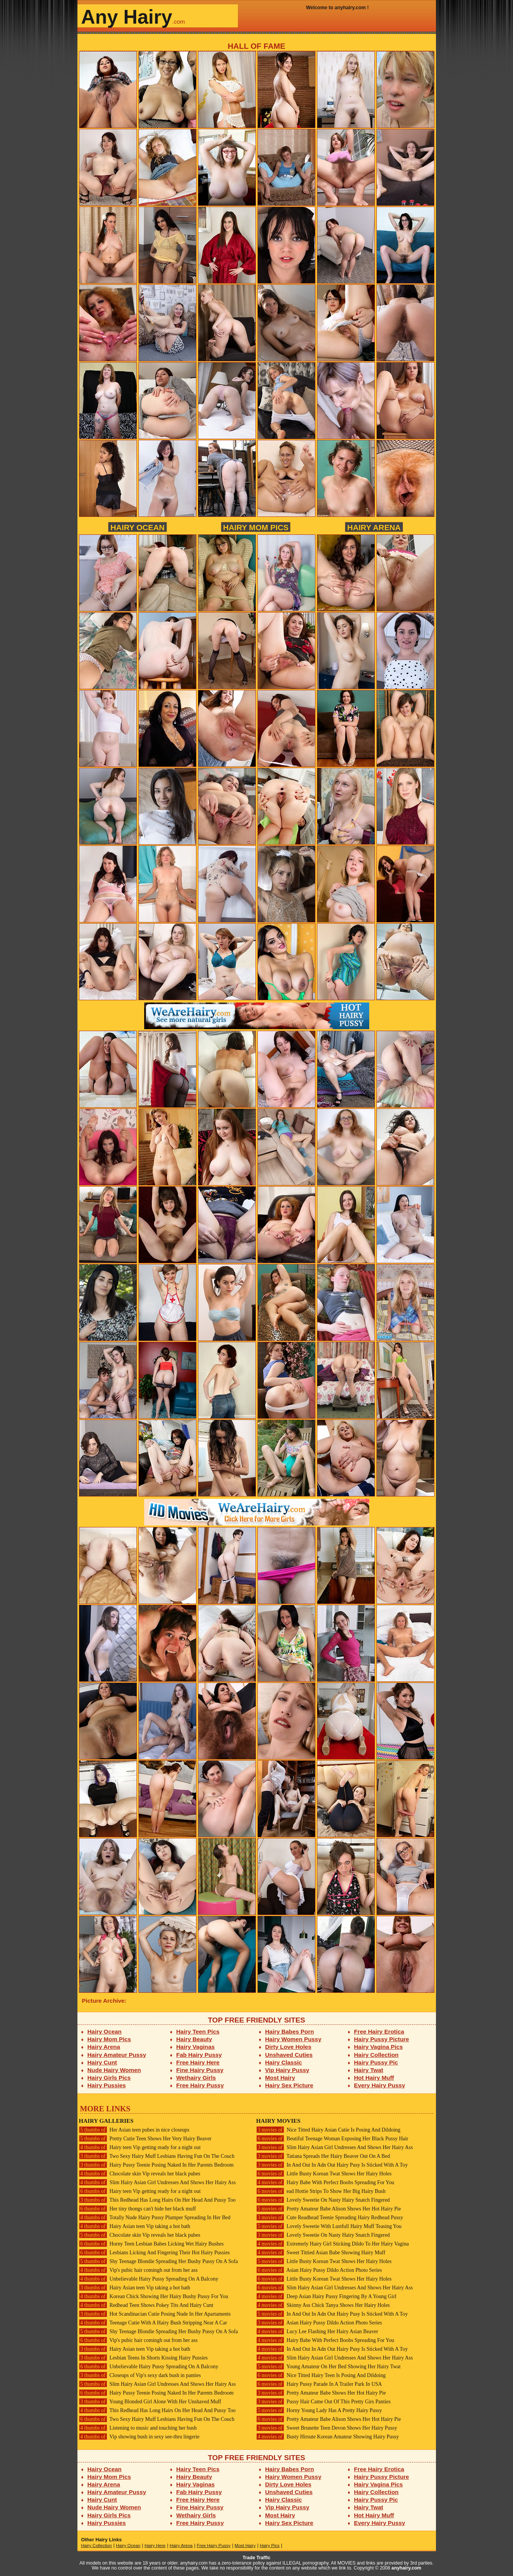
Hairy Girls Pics (109, 2077)
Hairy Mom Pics (256, 527)
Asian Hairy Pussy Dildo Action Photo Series (319, 2270)
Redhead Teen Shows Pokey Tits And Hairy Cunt (146, 2305)
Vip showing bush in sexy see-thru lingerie (139, 2437)
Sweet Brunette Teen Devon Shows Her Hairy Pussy (326, 2428)
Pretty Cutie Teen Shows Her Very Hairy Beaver (145, 2138)
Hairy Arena (373, 527)
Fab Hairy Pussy (199, 2054)
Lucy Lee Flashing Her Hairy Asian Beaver (317, 2331)
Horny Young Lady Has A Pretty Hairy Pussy (319, 2410)
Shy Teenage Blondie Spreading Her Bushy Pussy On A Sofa (158, 2261)
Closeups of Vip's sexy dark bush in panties (140, 2375)
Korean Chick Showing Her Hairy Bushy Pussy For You (153, 2296)
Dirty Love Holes (288, 2046)
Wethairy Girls (196, 2077)
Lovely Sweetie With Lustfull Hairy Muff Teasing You (329, 2226)
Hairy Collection (376, 2054)
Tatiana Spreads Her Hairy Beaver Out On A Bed (323, 2156)
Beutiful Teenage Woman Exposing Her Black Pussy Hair (332, 2138)
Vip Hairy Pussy (287, 2070)
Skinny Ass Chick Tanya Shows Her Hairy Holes (323, 2305)
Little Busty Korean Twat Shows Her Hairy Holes (324, 2174)
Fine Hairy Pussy (200, 2070)
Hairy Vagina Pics (378, 2046)
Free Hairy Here (198, 2062)
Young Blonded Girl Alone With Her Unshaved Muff (150, 2401)
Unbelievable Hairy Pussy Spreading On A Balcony (149, 2279)
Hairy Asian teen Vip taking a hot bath (134, 2226)
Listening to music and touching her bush (138, 2428)
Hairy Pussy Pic (376, 2062)
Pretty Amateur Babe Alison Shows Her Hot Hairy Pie (328, 2209)
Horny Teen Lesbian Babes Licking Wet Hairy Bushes (151, 2244)
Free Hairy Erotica (379, 2031)
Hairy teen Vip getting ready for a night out (140, 2147)
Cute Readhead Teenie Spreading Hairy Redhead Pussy (329, 2217)
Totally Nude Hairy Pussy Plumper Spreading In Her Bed (155, 2217)
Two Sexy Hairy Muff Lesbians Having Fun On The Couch (157, 2156)
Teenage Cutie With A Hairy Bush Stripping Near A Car (153, 2323)
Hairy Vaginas (195, 2046)
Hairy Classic (283, 2062)
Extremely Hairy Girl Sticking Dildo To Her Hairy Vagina (332, 2244)
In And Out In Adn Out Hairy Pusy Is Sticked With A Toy (332, 2165)
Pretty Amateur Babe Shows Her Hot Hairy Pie (321, 2393)
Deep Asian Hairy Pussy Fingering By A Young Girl (326, 2296)
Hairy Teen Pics (197, 2031)
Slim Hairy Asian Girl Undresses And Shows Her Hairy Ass (157, 2182)
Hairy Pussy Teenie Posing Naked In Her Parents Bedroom (156, 2165)
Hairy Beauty (194, 2039)
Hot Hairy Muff (374, 2077)
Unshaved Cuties (289, 2054)
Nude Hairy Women (114, 2070)
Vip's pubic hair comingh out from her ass (138, 2270)
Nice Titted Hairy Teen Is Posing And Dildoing (321, 2375)
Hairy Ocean (137, 527)
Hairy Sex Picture (289, 2085)
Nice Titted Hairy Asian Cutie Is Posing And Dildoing (328, 2130)
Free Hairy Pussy (200, 2085)
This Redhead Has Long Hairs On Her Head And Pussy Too (157, 2200)
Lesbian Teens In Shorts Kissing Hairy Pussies (143, 2358)
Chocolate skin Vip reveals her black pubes (140, 2174)
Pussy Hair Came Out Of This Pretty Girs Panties (323, 2401)
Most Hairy (280, 2077)
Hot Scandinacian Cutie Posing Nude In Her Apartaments (155, 2314)
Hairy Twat (368, 2070)
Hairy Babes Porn (289, 2031)
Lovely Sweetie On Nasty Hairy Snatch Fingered (323, 2200)
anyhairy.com (406, 2568)
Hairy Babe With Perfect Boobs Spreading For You (325, 2182)
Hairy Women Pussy (293, 2039)
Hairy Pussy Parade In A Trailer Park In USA (319, 2384)
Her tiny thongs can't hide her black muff (137, 2209)
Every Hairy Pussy (379, 2085)
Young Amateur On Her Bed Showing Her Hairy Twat (328, 2366)
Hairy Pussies (106, 2085)
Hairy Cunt (102, 2062)
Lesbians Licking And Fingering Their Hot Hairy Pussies (154, 2252)
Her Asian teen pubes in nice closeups (134, 2130)
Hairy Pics (270, 2545)
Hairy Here (155, 2545)
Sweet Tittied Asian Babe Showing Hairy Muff (321, 2252)
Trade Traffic (256, 2557)
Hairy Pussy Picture (381, 2039)
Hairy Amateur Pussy (116, 2054)
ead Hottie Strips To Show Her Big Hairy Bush (321, 2191)
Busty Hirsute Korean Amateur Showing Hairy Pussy (327, 2437)
